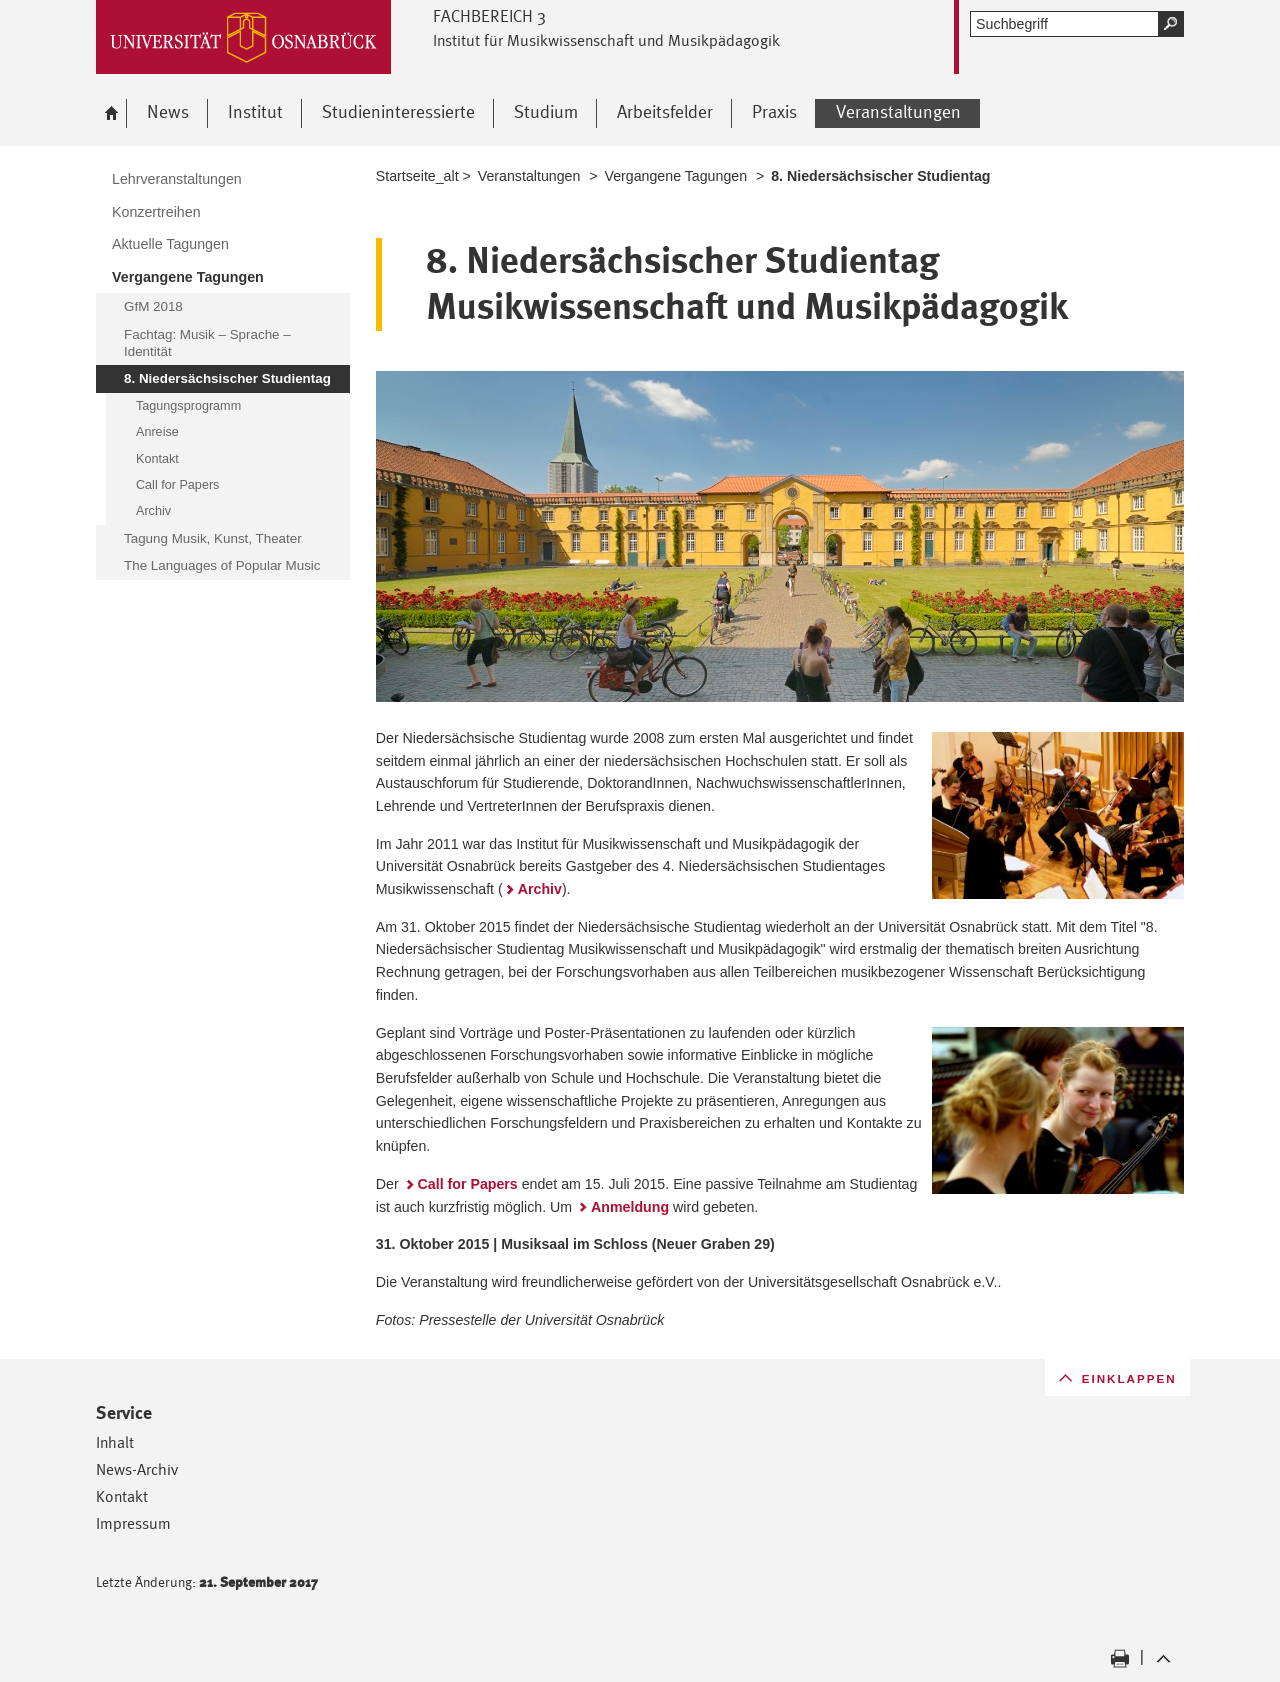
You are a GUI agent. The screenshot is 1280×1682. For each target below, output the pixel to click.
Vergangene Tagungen (676, 176)
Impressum (133, 1523)
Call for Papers (468, 1184)
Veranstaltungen (529, 176)
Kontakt (122, 1496)
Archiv (540, 889)
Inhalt (115, 1442)
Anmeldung (630, 1207)
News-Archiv (137, 1469)
